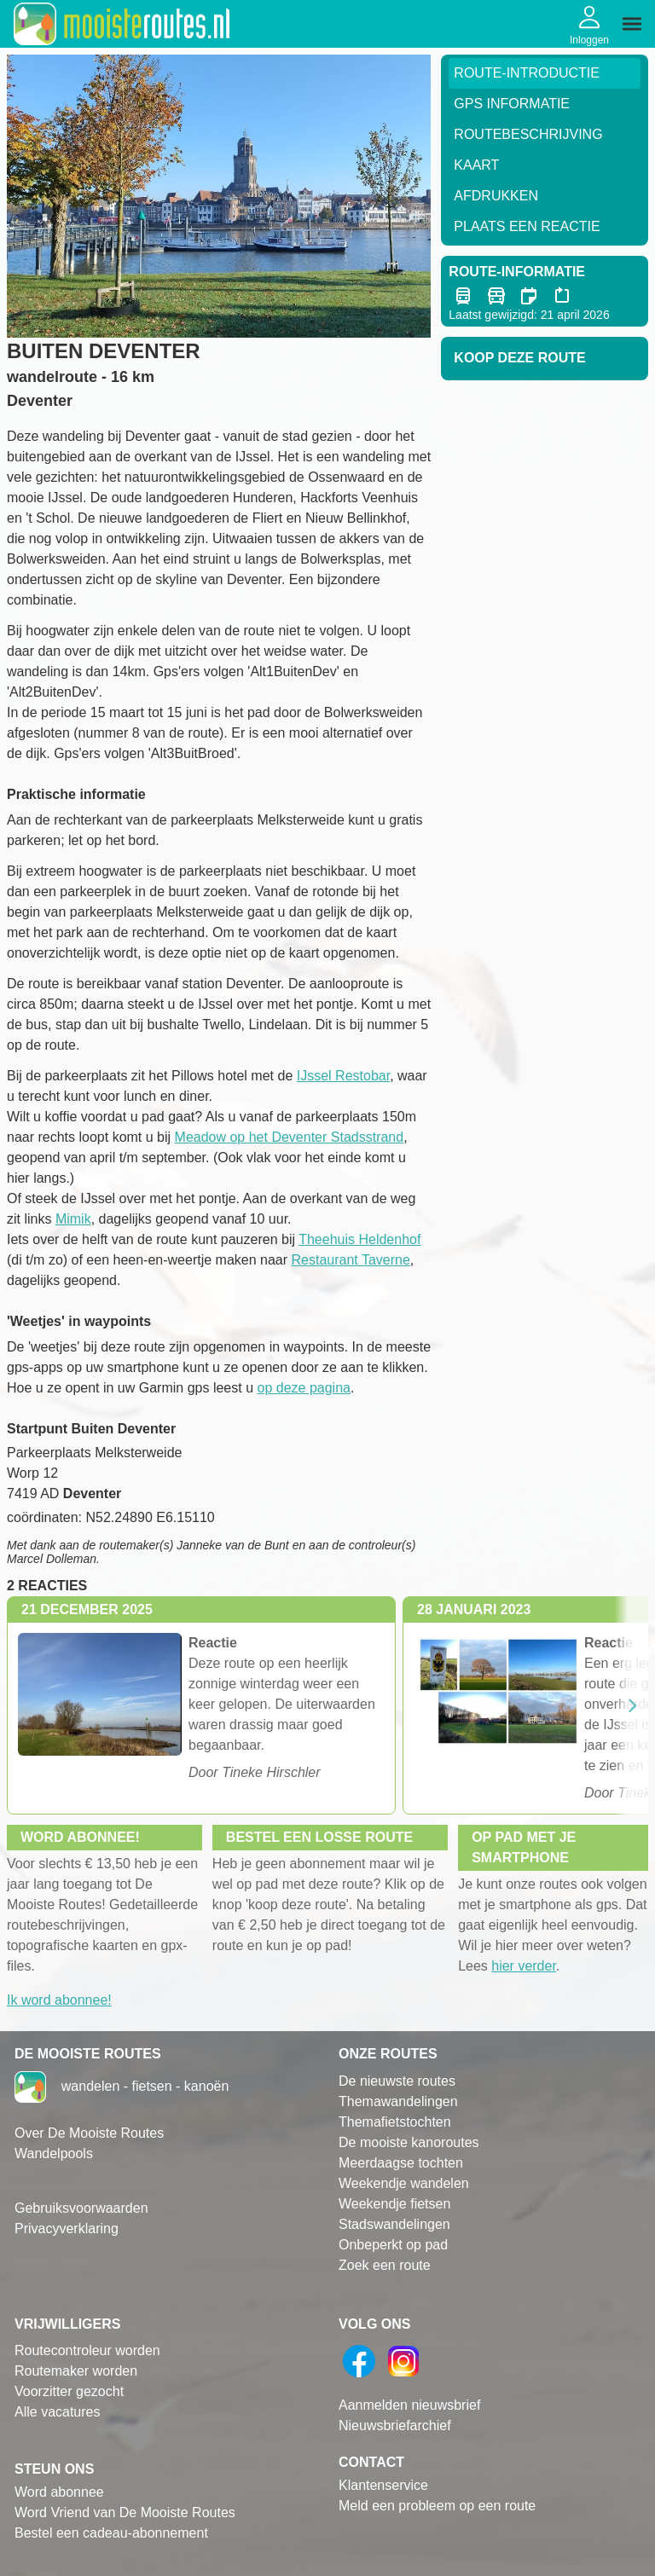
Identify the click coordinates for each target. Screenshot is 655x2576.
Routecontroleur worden (87, 2350)
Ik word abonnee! (59, 2000)
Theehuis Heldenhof (359, 1239)
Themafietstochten (395, 2122)
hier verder (523, 1966)
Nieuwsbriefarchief (395, 2425)
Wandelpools (53, 2153)
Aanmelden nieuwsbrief (409, 2405)
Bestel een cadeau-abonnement (111, 2533)
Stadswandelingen (394, 2224)
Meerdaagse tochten (401, 2163)
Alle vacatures (57, 2412)
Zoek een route (385, 2265)
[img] (632, 24)
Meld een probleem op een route (437, 2505)
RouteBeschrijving (528, 134)
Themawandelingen (398, 2101)
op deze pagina (304, 1388)
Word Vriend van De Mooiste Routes (124, 2512)
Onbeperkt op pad (393, 2244)
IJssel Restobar (343, 1075)
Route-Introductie (527, 73)
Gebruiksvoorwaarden (81, 2208)
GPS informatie (512, 103)
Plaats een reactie (527, 226)
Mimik (73, 1219)
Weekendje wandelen (404, 2183)
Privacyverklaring (66, 2228)
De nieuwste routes (397, 2081)
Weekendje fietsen (394, 2204)
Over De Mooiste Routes (89, 2133)
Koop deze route (519, 357)
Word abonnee (59, 2492)
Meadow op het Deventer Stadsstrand (289, 1137)
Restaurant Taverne (351, 1260)
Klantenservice (383, 2485)
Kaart (476, 165)
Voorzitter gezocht (69, 2391)
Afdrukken (496, 195)
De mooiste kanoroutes (409, 2142)
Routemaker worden (75, 2371)
